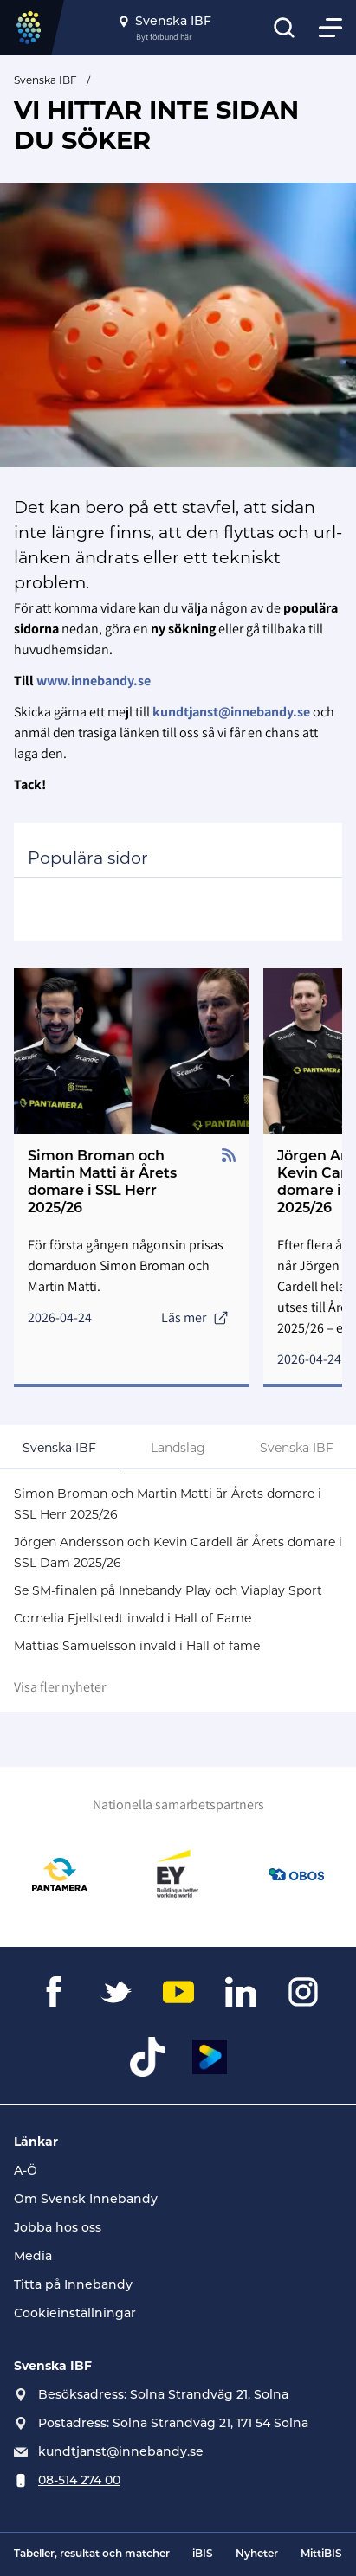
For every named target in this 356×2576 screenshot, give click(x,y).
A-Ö (25, 2170)
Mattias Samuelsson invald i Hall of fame (137, 1646)
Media (33, 2256)
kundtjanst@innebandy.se (121, 2451)
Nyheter (257, 2554)
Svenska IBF (45, 80)
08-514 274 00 (79, 2480)
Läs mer (195, 1317)
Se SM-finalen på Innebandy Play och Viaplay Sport (168, 1590)
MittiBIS (321, 2554)
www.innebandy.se (93, 680)
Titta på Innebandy (73, 2284)
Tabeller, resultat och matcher (92, 2554)
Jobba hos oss (57, 2227)
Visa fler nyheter (60, 1687)
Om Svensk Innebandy (86, 2199)
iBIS (202, 2554)
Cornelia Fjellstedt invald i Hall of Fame (132, 1618)
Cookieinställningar (75, 2313)
